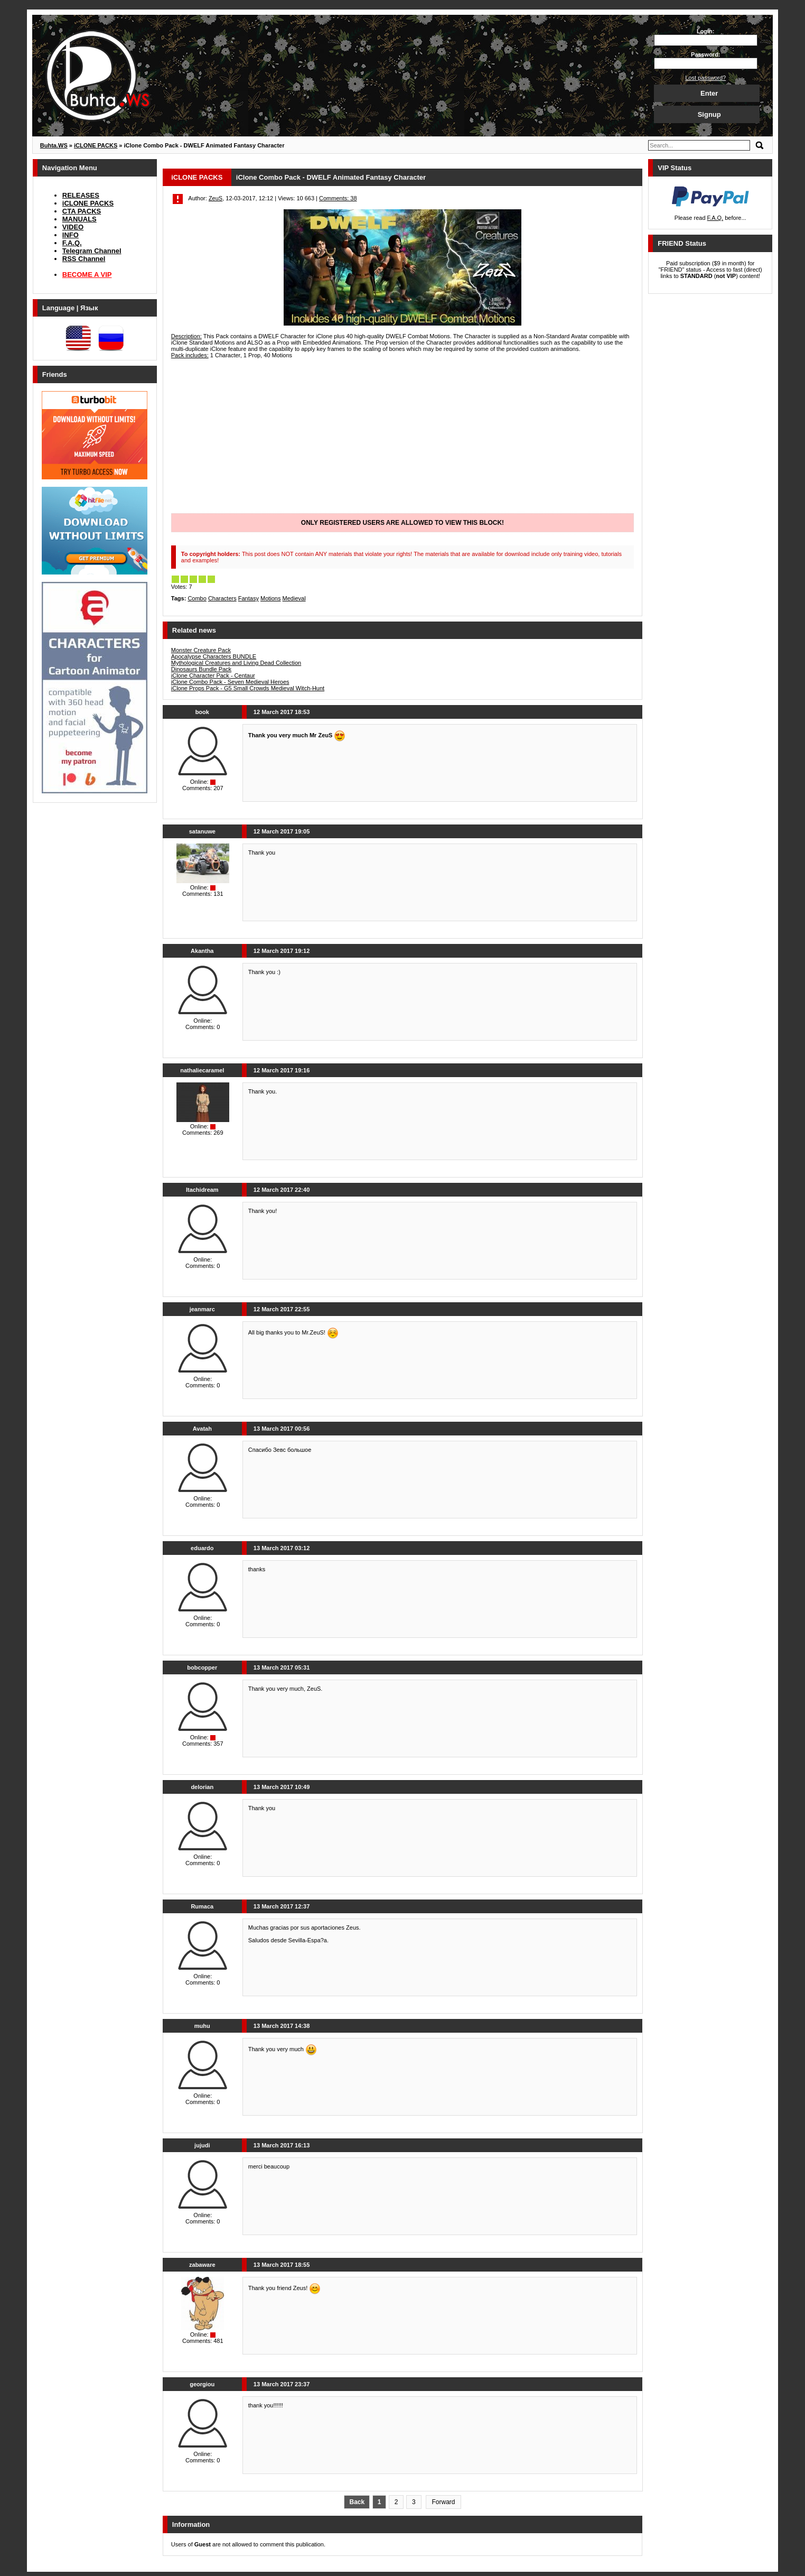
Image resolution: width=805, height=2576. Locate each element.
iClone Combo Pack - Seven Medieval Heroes (230, 682)
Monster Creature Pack (201, 650)
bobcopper (202, 1667)
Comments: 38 (338, 198)
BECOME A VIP (87, 275)
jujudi (202, 2145)
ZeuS (215, 198)
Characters (222, 598)
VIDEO (72, 227)
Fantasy (248, 598)
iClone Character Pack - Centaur (213, 675)
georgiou (202, 2384)
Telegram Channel (91, 251)
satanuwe (202, 831)
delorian (202, 1787)
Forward (443, 2502)
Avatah (202, 1428)
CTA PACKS (81, 211)
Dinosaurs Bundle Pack (201, 669)
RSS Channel (84, 259)
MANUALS (79, 219)
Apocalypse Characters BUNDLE (213, 656)
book (202, 712)
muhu (202, 2026)
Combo (197, 598)
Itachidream (202, 1190)
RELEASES (80, 195)
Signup (709, 114)
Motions (270, 598)
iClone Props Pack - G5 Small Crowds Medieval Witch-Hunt (247, 688)
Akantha (202, 951)
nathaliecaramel (202, 1070)
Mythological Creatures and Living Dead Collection (236, 663)
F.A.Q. (72, 243)
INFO (70, 235)
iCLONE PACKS (88, 203)
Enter (709, 93)
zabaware (202, 2265)
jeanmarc (202, 1309)
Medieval (294, 598)
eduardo (202, 1548)
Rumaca (202, 1906)
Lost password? (705, 78)
